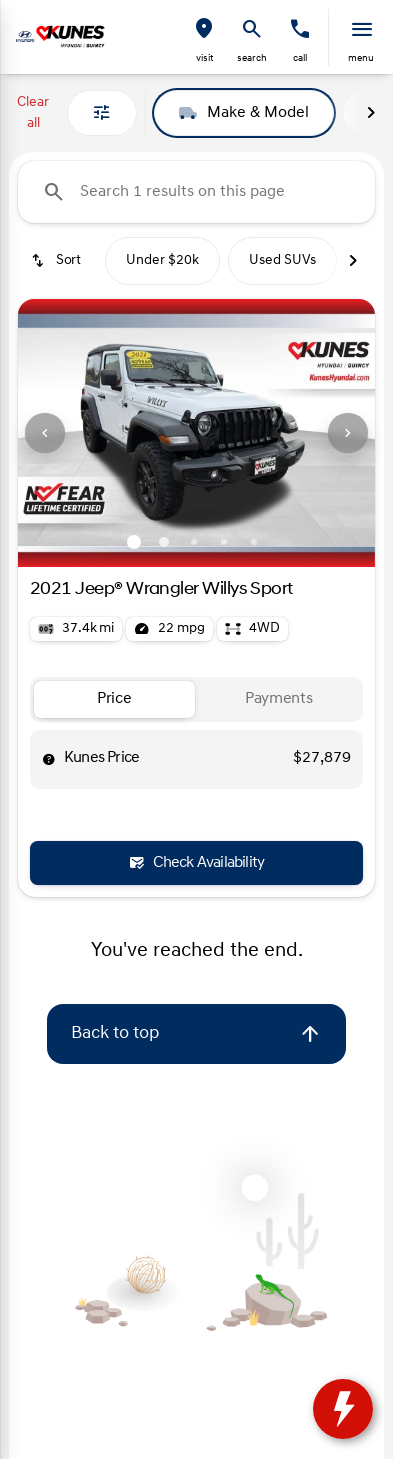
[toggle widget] (343, 1409)
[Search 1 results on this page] (196, 192)
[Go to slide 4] (224, 542)
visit (204, 58)
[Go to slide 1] (134, 542)
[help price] (49, 759)
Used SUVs (282, 260)
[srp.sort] (57, 261)
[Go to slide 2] (164, 542)
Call (300, 58)
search (252, 58)
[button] (204, 37)
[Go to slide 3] (194, 542)
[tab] (114, 699)
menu (361, 58)
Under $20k (162, 260)
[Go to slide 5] (254, 542)
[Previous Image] (45, 433)
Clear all (33, 113)
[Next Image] (371, 113)
